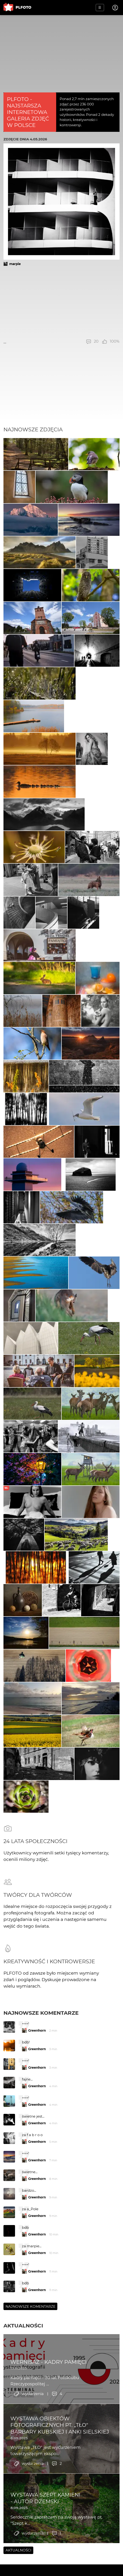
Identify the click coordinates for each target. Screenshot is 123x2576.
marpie (15, 264)
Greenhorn (37, 2134)
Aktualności (23, 2429)
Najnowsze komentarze (41, 2116)
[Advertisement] (61, 302)
